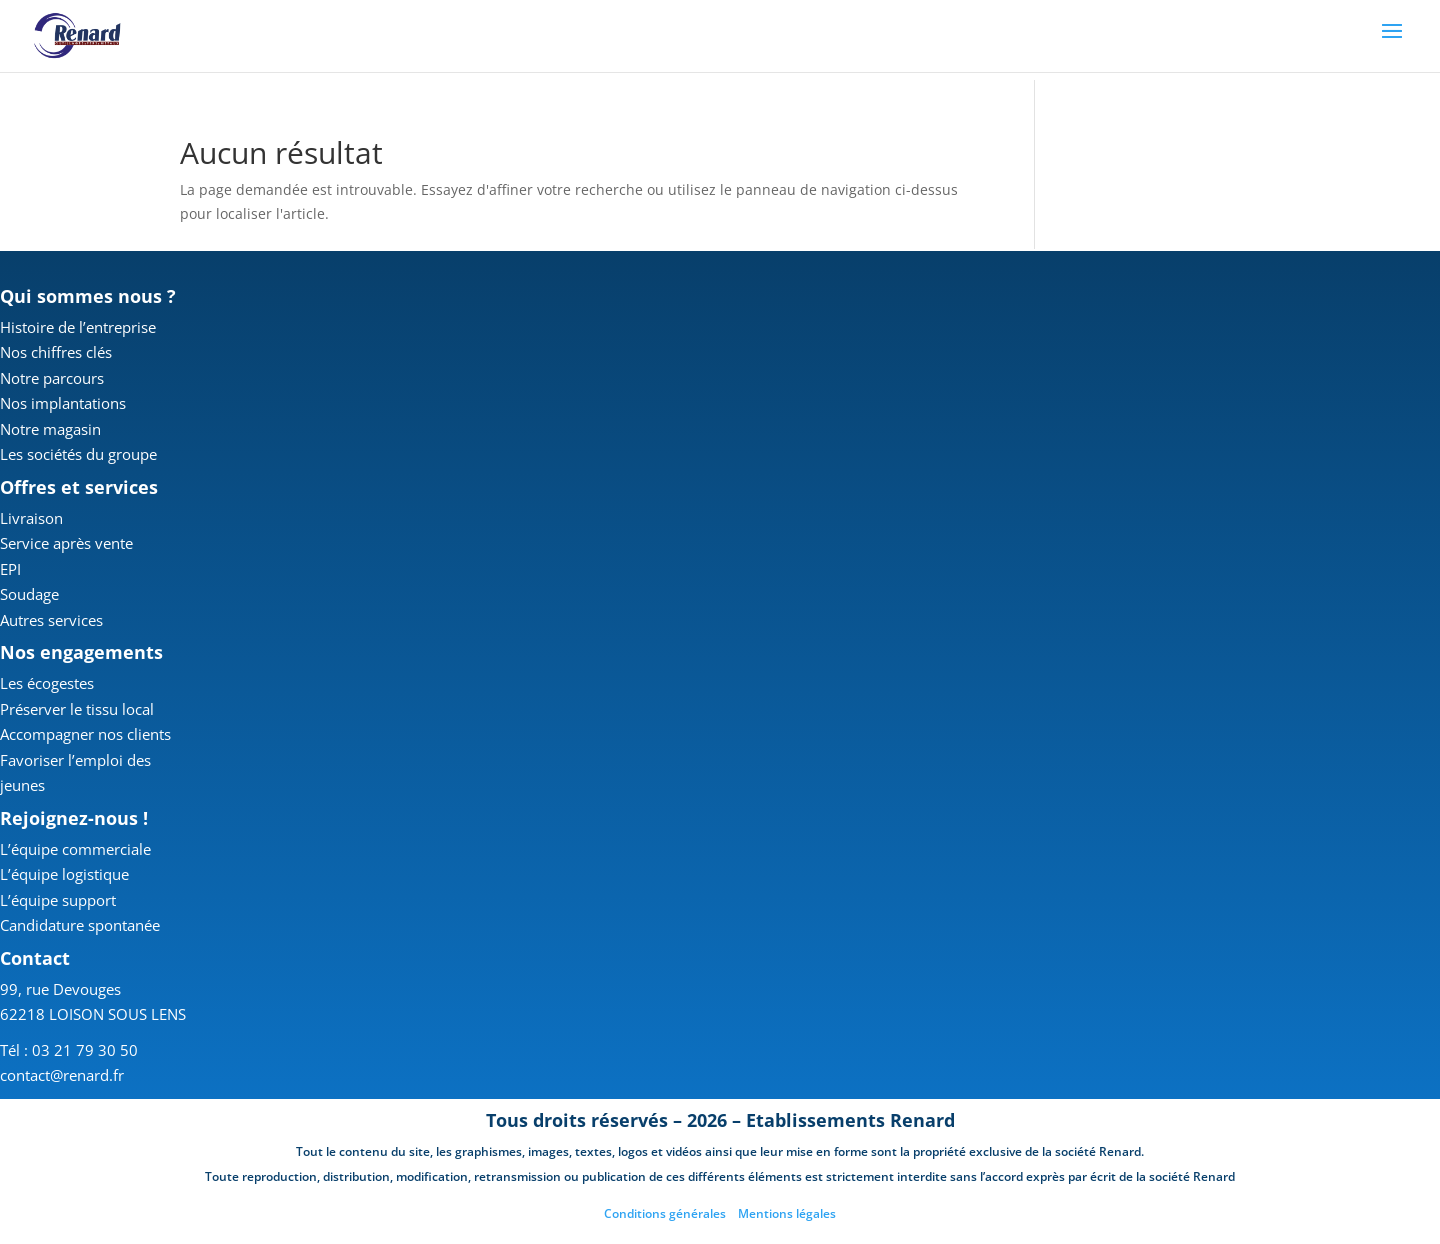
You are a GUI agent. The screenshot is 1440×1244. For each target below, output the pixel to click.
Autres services (51, 620)
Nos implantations (63, 403)
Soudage (29, 594)
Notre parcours (52, 378)
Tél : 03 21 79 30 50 (69, 1050)
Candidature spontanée (80, 925)
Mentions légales (787, 1213)
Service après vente (66, 543)
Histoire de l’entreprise (78, 327)
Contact (35, 958)
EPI (10, 569)
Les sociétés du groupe (78, 454)
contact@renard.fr (62, 1075)
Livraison (31, 518)
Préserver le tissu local (77, 709)
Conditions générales (665, 1213)
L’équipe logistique (64, 874)
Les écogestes (47, 683)
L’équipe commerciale (75, 849)
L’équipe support (58, 900)
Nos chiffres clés (56, 352)
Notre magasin (50, 429)
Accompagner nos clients (85, 734)
